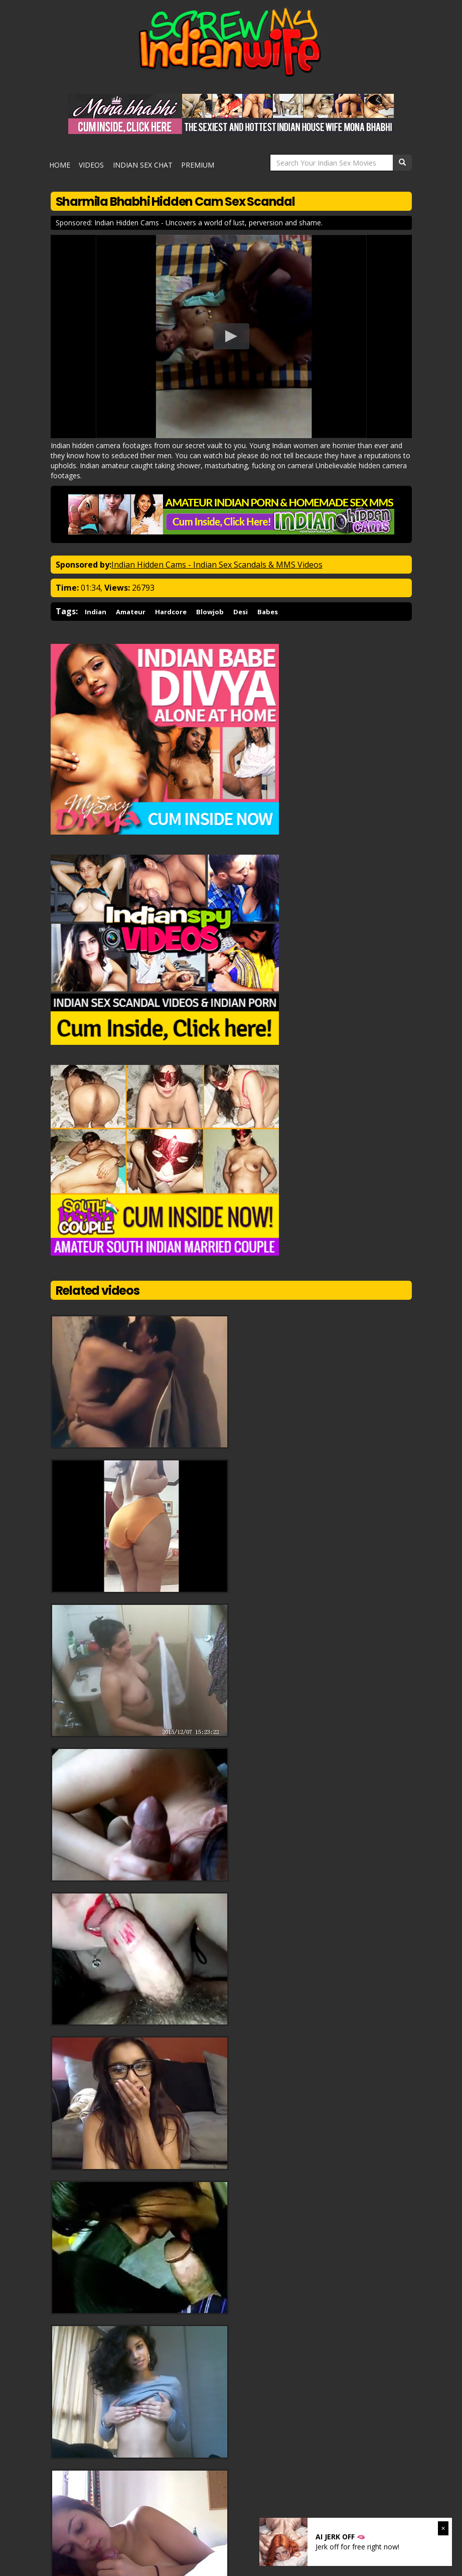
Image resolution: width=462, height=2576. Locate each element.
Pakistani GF (81, 2485)
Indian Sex (201, 2485)
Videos (91, 162)
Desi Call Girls (293, 2485)
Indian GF (124, 2485)
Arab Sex (162, 2485)
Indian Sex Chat (139, 162)
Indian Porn (244, 2485)
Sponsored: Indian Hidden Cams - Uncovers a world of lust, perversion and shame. (189, 217)
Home (63, 162)
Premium (190, 162)
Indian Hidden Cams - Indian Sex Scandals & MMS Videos (217, 559)
